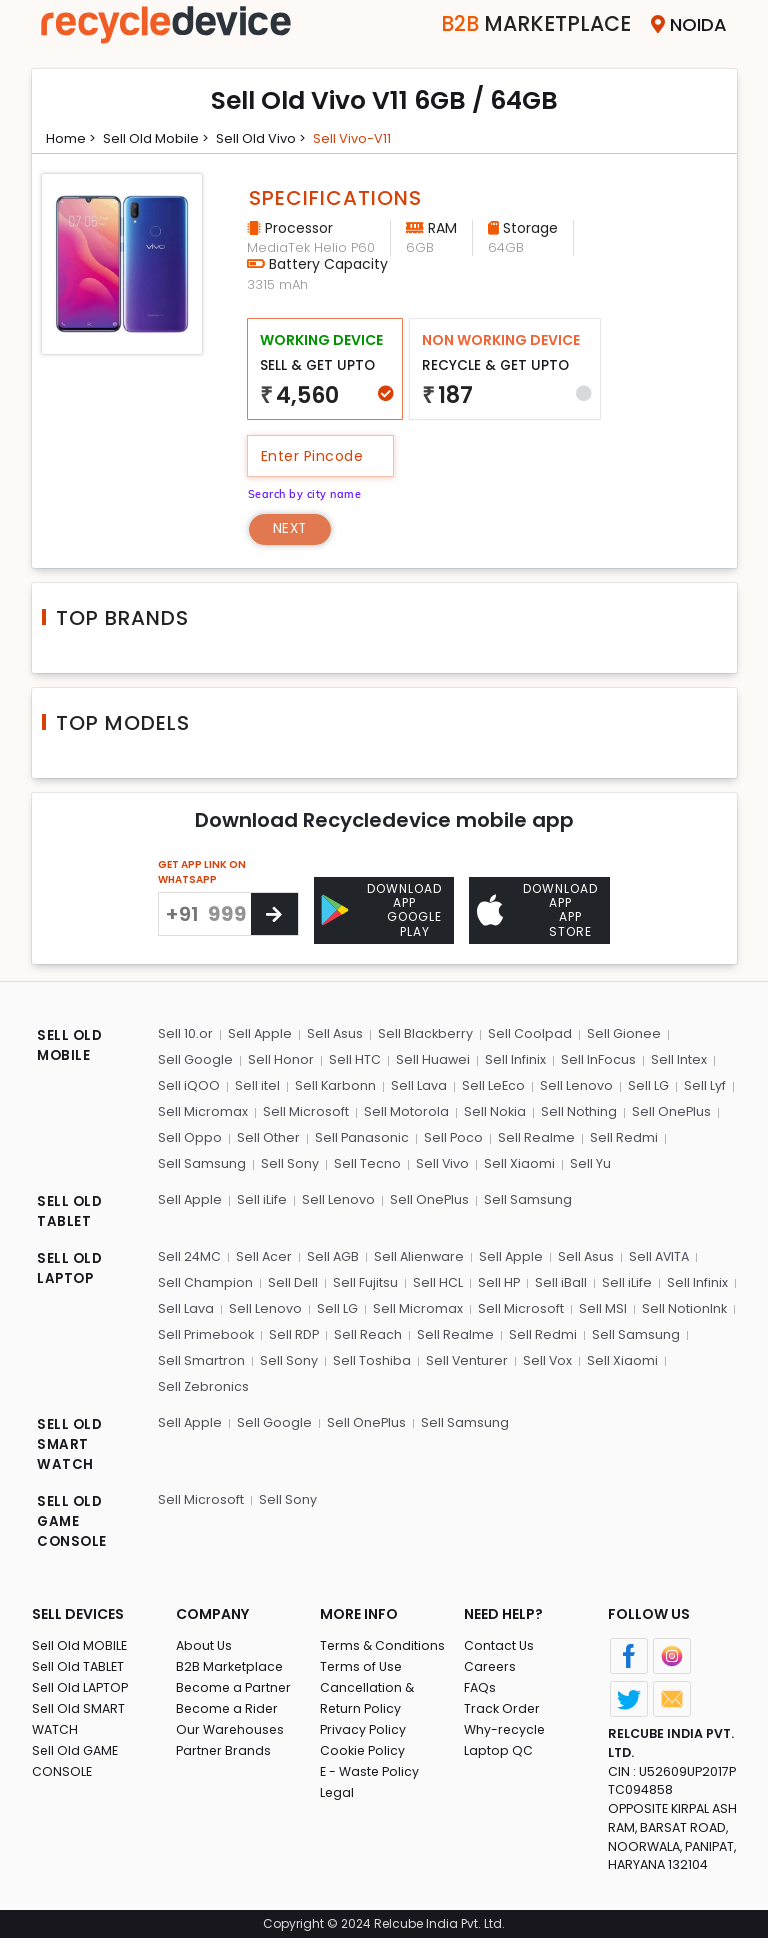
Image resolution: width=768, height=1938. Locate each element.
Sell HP (495, 1280)
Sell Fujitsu (363, 1280)
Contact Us (499, 1642)
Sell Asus (334, 1034)
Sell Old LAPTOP (82, 1684)
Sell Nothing (576, 1111)
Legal (337, 1789)
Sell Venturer (464, 1356)
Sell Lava (417, 1085)
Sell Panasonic (360, 1136)
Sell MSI (598, 1305)
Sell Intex (674, 1060)
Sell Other (267, 1136)
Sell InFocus (594, 1060)
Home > (73, 138)
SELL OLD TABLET (70, 1210)
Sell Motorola (404, 1111)
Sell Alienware (420, 1254)
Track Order (503, 1705)
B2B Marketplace (231, 1663)
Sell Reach (369, 1331)
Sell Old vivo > (270, 138)
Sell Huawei (430, 1060)
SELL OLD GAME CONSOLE (73, 1519)
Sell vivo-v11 (363, 138)
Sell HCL (435, 1280)
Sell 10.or (185, 1034)
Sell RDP (295, 1331)
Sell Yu (586, 1162)
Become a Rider (228, 1705)
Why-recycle (506, 1726)
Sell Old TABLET (79, 1663)
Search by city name (309, 491)
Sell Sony (289, 1162)
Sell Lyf (700, 1085)
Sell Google (195, 1060)
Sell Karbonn (334, 1085)
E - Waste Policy (371, 1768)
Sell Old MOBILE (80, 1642)
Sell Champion (205, 1280)
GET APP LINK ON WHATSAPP (202, 873)
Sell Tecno (365, 1162)
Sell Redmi (621, 1136)
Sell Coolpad (529, 1034)
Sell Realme (534, 1136)
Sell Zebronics (204, 1382)
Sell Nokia (492, 1111)
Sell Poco (452, 1136)
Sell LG (644, 1085)
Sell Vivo (440, 1162)
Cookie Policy (364, 1747)
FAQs (480, 1684)
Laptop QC (498, 1747)
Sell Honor (280, 1060)
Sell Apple (259, 1034)
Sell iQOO (189, 1085)
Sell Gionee (622, 1034)
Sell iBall (557, 1280)
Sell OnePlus (668, 1111)
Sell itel (256, 1085)
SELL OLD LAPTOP (70, 1267)
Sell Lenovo (573, 1085)
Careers (491, 1663)
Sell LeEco (491, 1085)
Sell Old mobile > (161, 138)
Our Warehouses (231, 1726)
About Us (205, 1642)
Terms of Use (362, 1663)
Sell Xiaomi (516, 1162)
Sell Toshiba (370, 1356)
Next (292, 530)
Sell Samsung (202, 1162)
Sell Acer (264, 1254)
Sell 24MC (190, 1254)
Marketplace (520, 24)
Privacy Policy (364, 1726)
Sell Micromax (203, 1111)
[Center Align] (274, 915)
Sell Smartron (201, 1356)
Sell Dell (292, 1280)
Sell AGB (333, 1254)
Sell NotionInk (679, 1305)
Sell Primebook (207, 1331)
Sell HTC (353, 1060)
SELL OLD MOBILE (70, 1047)
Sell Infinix (512, 1060)
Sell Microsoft (305, 1111)
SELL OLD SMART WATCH (70, 1441)
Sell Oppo (190, 1136)
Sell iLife (262, 1197)
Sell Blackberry (425, 1034)
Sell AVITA (661, 1254)
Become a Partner (235, 1684)
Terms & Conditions (383, 1642)
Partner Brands (224, 1747)
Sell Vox (545, 1356)
